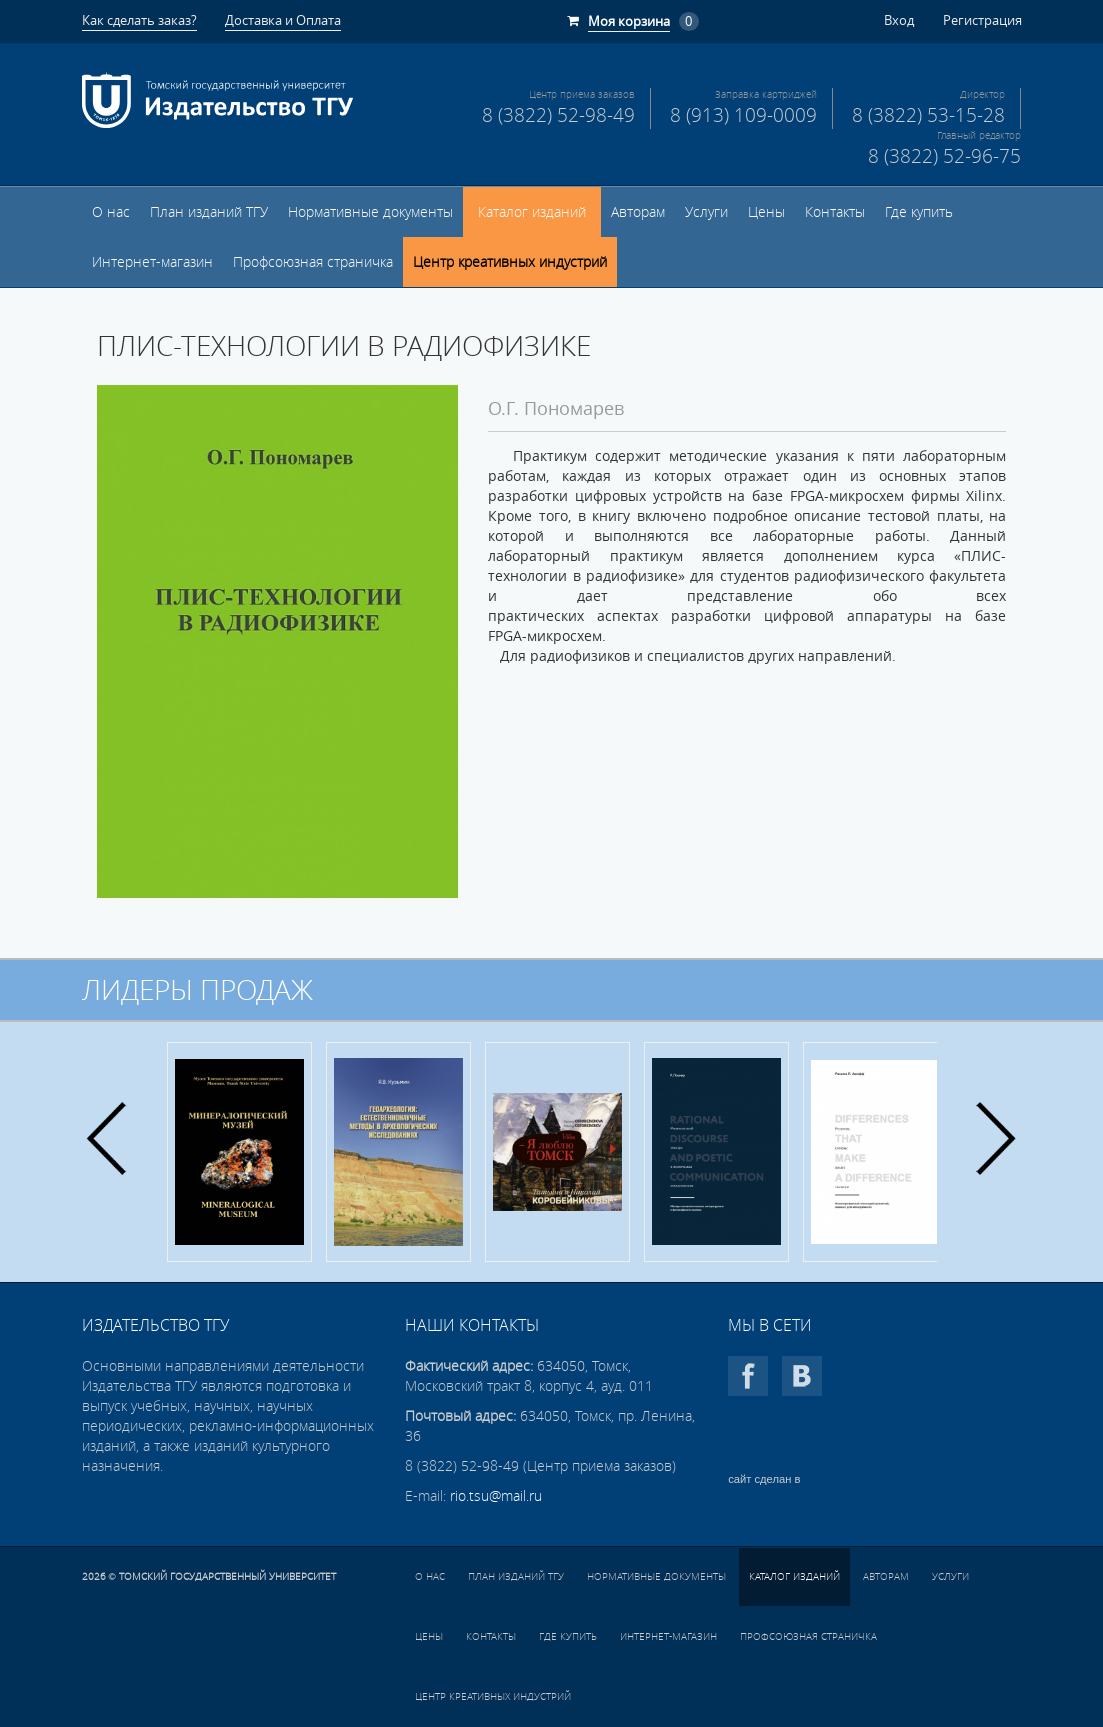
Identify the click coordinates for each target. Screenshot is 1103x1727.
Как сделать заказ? (139, 20)
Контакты (835, 212)
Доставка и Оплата (283, 20)
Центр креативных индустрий (510, 262)
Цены (766, 212)
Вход (899, 20)
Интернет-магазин (152, 262)
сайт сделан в (764, 1479)
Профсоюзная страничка (313, 262)
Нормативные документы (370, 212)
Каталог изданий (532, 212)
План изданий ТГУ (209, 212)
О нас (111, 212)
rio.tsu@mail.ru (496, 1496)
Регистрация (982, 20)
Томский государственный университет (227, 1576)
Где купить (919, 212)
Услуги (706, 212)
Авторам (638, 212)
